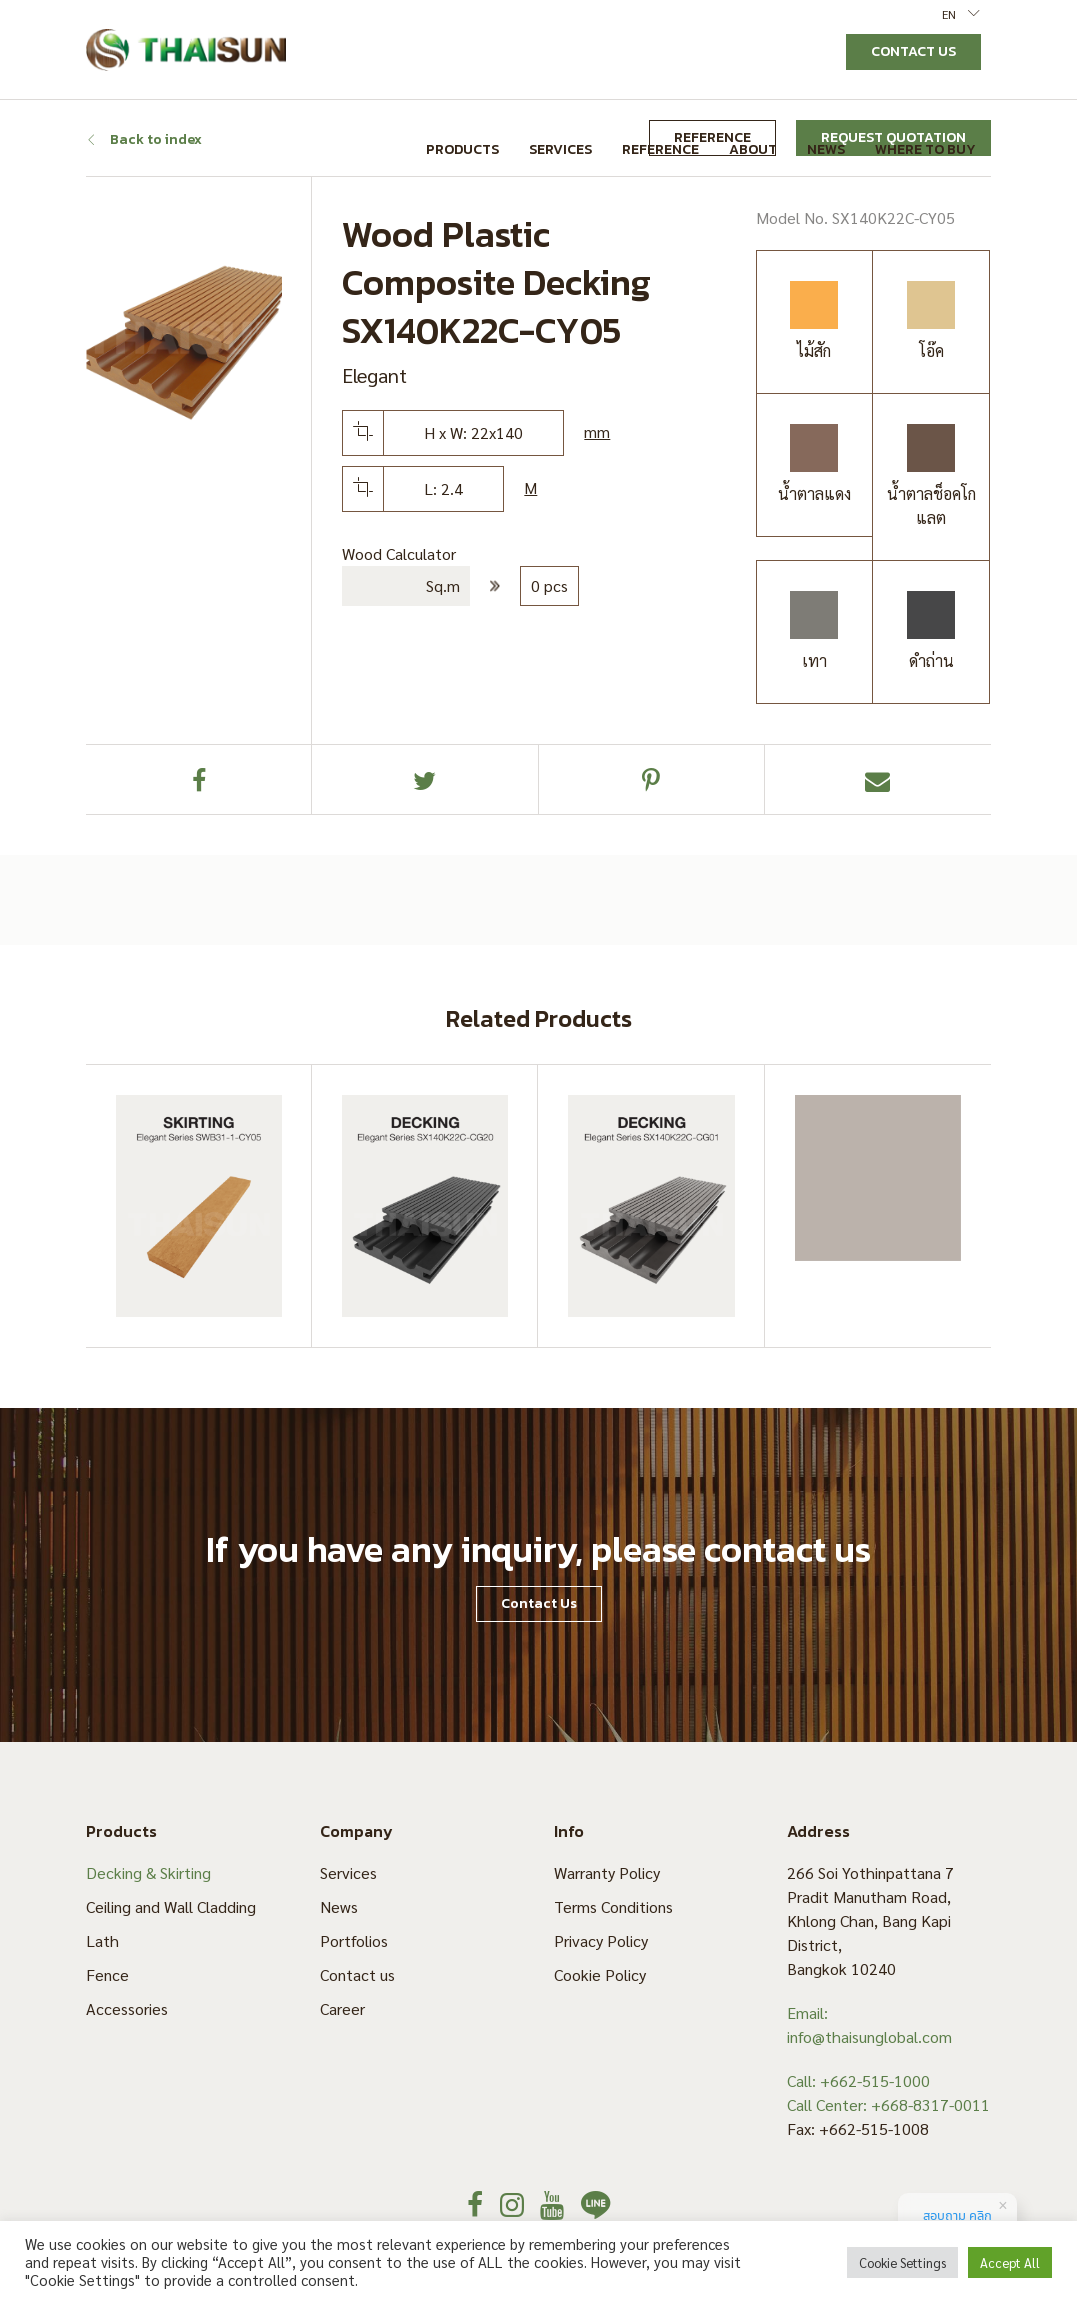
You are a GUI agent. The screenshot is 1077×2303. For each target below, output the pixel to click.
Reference (660, 149)
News (826, 149)
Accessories (127, 2008)
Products (462, 149)
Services (560, 149)
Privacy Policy (601, 1940)
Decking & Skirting (148, 1872)
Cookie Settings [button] (902, 2262)
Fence (107, 1974)
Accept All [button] (1010, 2262)
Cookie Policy (600, 1974)
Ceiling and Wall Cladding (171, 1906)
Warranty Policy (607, 1872)
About (753, 149)
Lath (102, 1940)
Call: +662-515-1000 (858, 2080)
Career (342, 2008)
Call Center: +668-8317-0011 (888, 2104)
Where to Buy (925, 149)
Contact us (357, 1974)
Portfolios (354, 1940)
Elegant (374, 375)
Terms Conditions (613, 1906)
